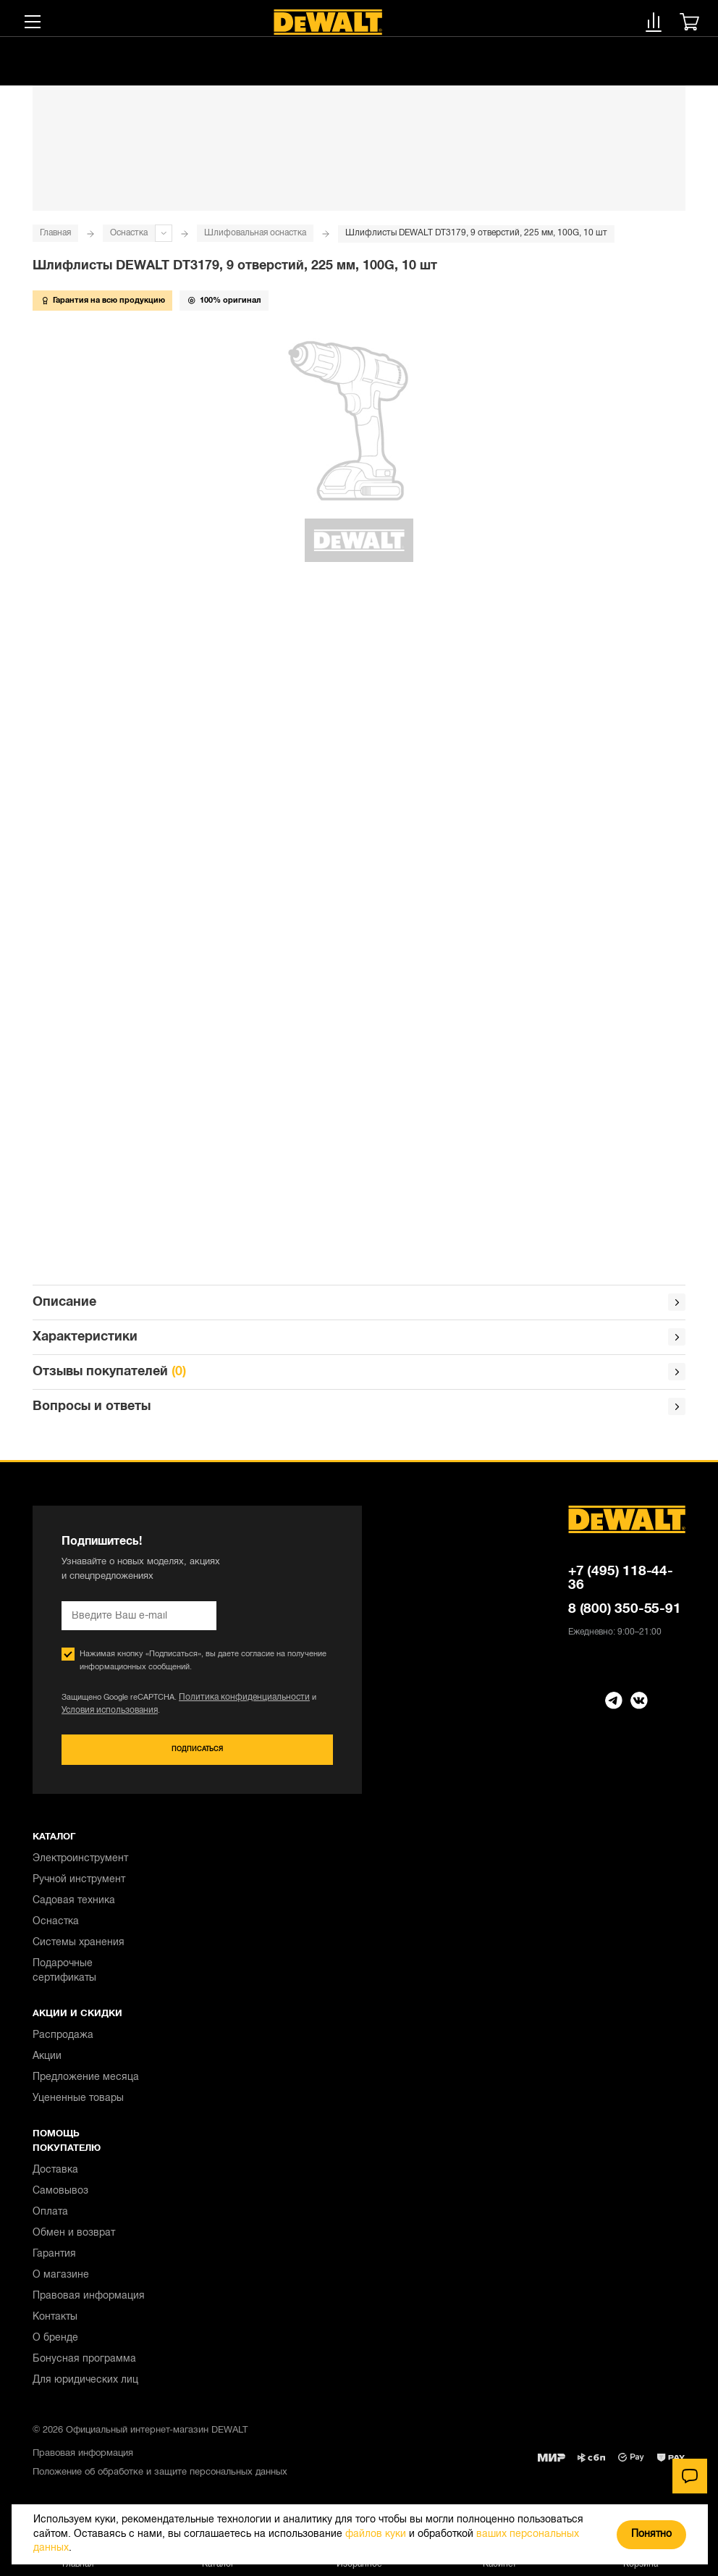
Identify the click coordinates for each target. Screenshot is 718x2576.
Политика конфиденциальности (237, 1703)
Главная (55, 233)
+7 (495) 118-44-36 (620, 1584)
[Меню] (32, 21)
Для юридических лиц (85, 2387)
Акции (47, 2063)
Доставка (55, 2177)
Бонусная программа (84, 2366)
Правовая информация (89, 2303)
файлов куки (375, 2534)
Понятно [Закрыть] (651, 2534)
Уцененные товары (78, 2105)
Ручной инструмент (79, 1887)
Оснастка (129, 233)
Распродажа (63, 2042)
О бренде (55, 2345)
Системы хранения (78, 1950)
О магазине (61, 2282)
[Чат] (689, 2476)
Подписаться (197, 1756)
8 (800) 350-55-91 (624, 1614)
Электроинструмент (80, 1866)
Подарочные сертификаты (64, 1978)
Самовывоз (60, 2198)
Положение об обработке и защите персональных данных (160, 2479)
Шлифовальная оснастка (255, 233)
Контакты (55, 2324)
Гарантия (54, 2261)
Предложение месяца (86, 2084)
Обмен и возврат (74, 2240)
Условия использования (106, 1716)
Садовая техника (74, 1908)
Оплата (50, 2219)
